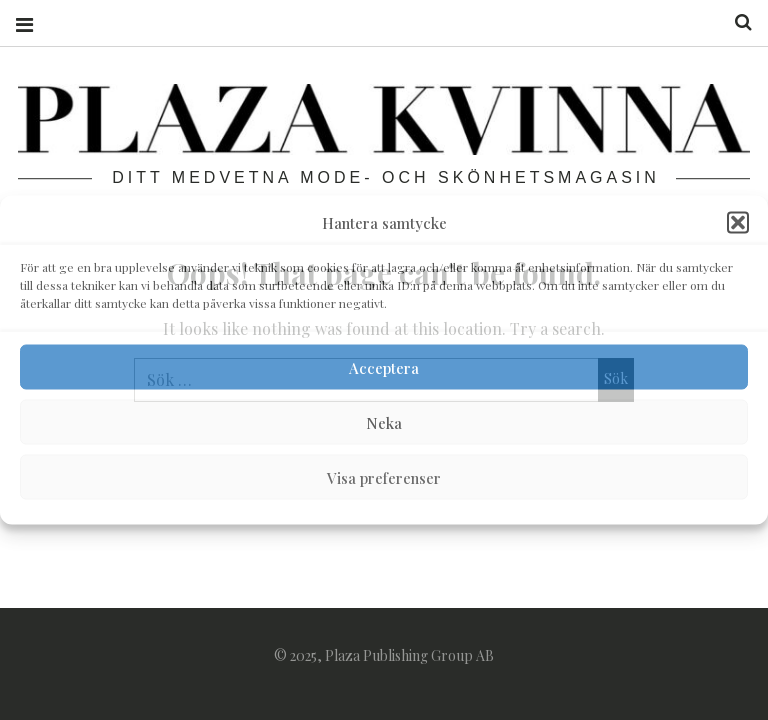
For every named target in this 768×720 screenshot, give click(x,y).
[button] (738, 223)
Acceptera (384, 367)
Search (736, 22)
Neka (384, 422)
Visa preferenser (384, 477)
